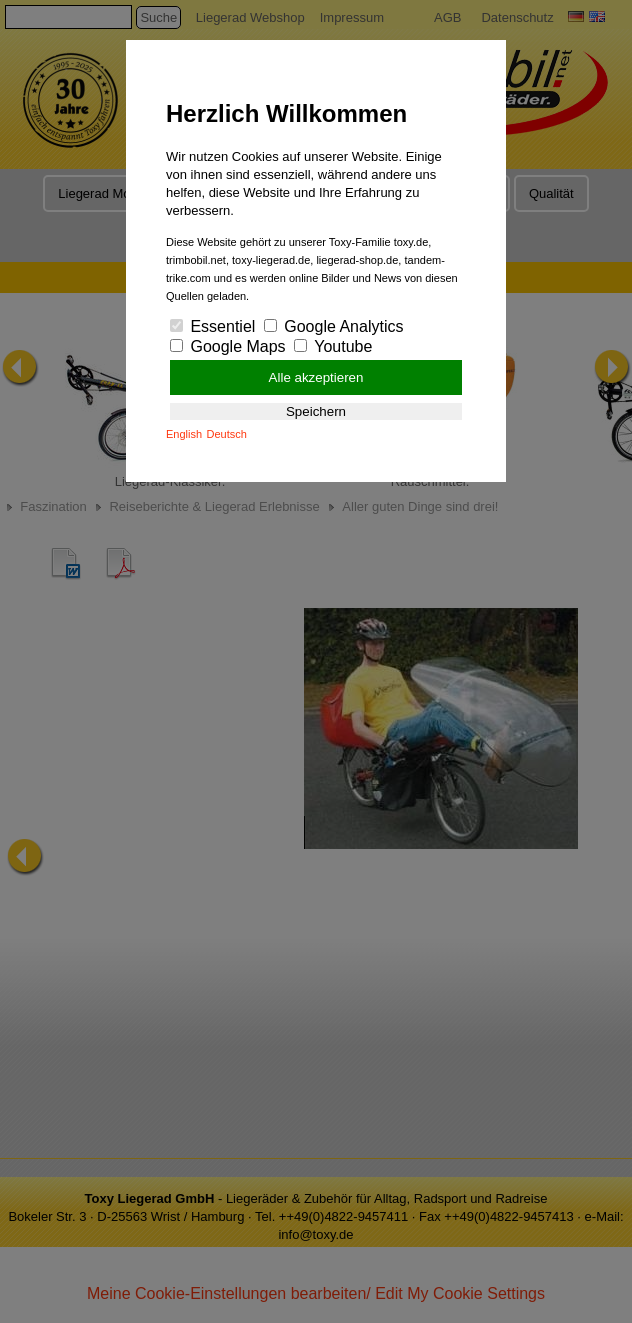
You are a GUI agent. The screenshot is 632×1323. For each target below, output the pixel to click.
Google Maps (228, 346)
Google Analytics (334, 326)
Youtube (333, 346)
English (184, 434)
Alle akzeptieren (316, 377)
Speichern (316, 411)
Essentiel (212, 326)
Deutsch (227, 434)
